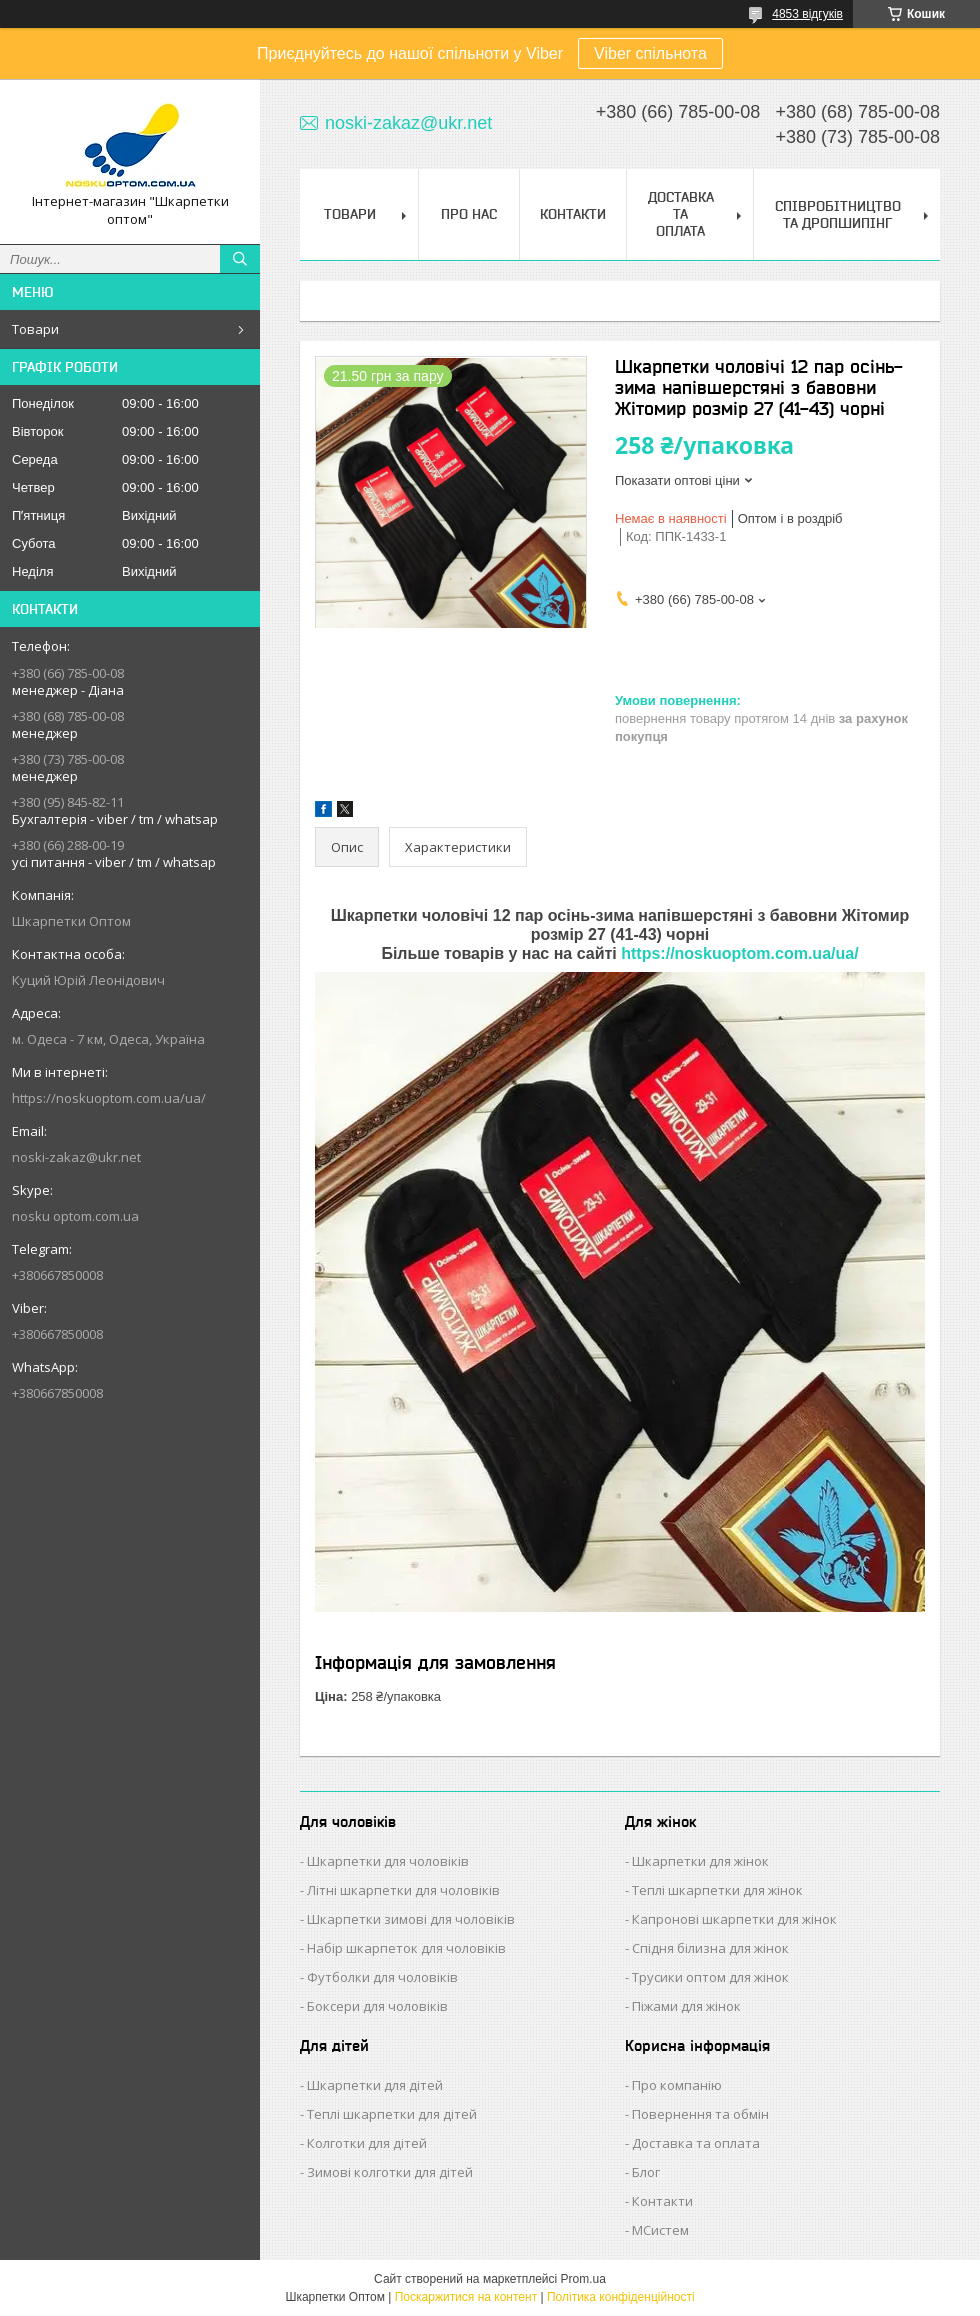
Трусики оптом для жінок (710, 1977)
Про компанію (677, 2085)
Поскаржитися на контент (466, 2297)
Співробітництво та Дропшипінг (838, 214)
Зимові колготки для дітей (390, 2172)
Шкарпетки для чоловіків (388, 1861)
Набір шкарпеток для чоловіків (406, 1948)
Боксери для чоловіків (377, 2006)
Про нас (469, 214)
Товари (35, 329)
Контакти (573, 214)
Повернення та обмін (700, 2114)
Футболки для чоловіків (382, 1977)
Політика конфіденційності (621, 2297)
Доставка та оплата (696, 2143)
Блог (646, 2172)
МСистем (660, 2230)
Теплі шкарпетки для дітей (392, 2114)
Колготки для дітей (367, 2143)
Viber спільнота (650, 53)
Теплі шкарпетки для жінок (717, 1890)
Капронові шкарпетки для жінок (734, 1919)
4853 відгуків (807, 14)
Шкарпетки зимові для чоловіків (411, 1919)
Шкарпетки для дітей (375, 2085)
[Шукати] (240, 259)
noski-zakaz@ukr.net (76, 1157)
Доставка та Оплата (681, 214)
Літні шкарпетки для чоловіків (403, 1890)
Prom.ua (583, 2279)
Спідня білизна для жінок (710, 1948)
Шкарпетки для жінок (700, 1861)
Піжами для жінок (686, 2006)
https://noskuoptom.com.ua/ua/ (109, 1098)
